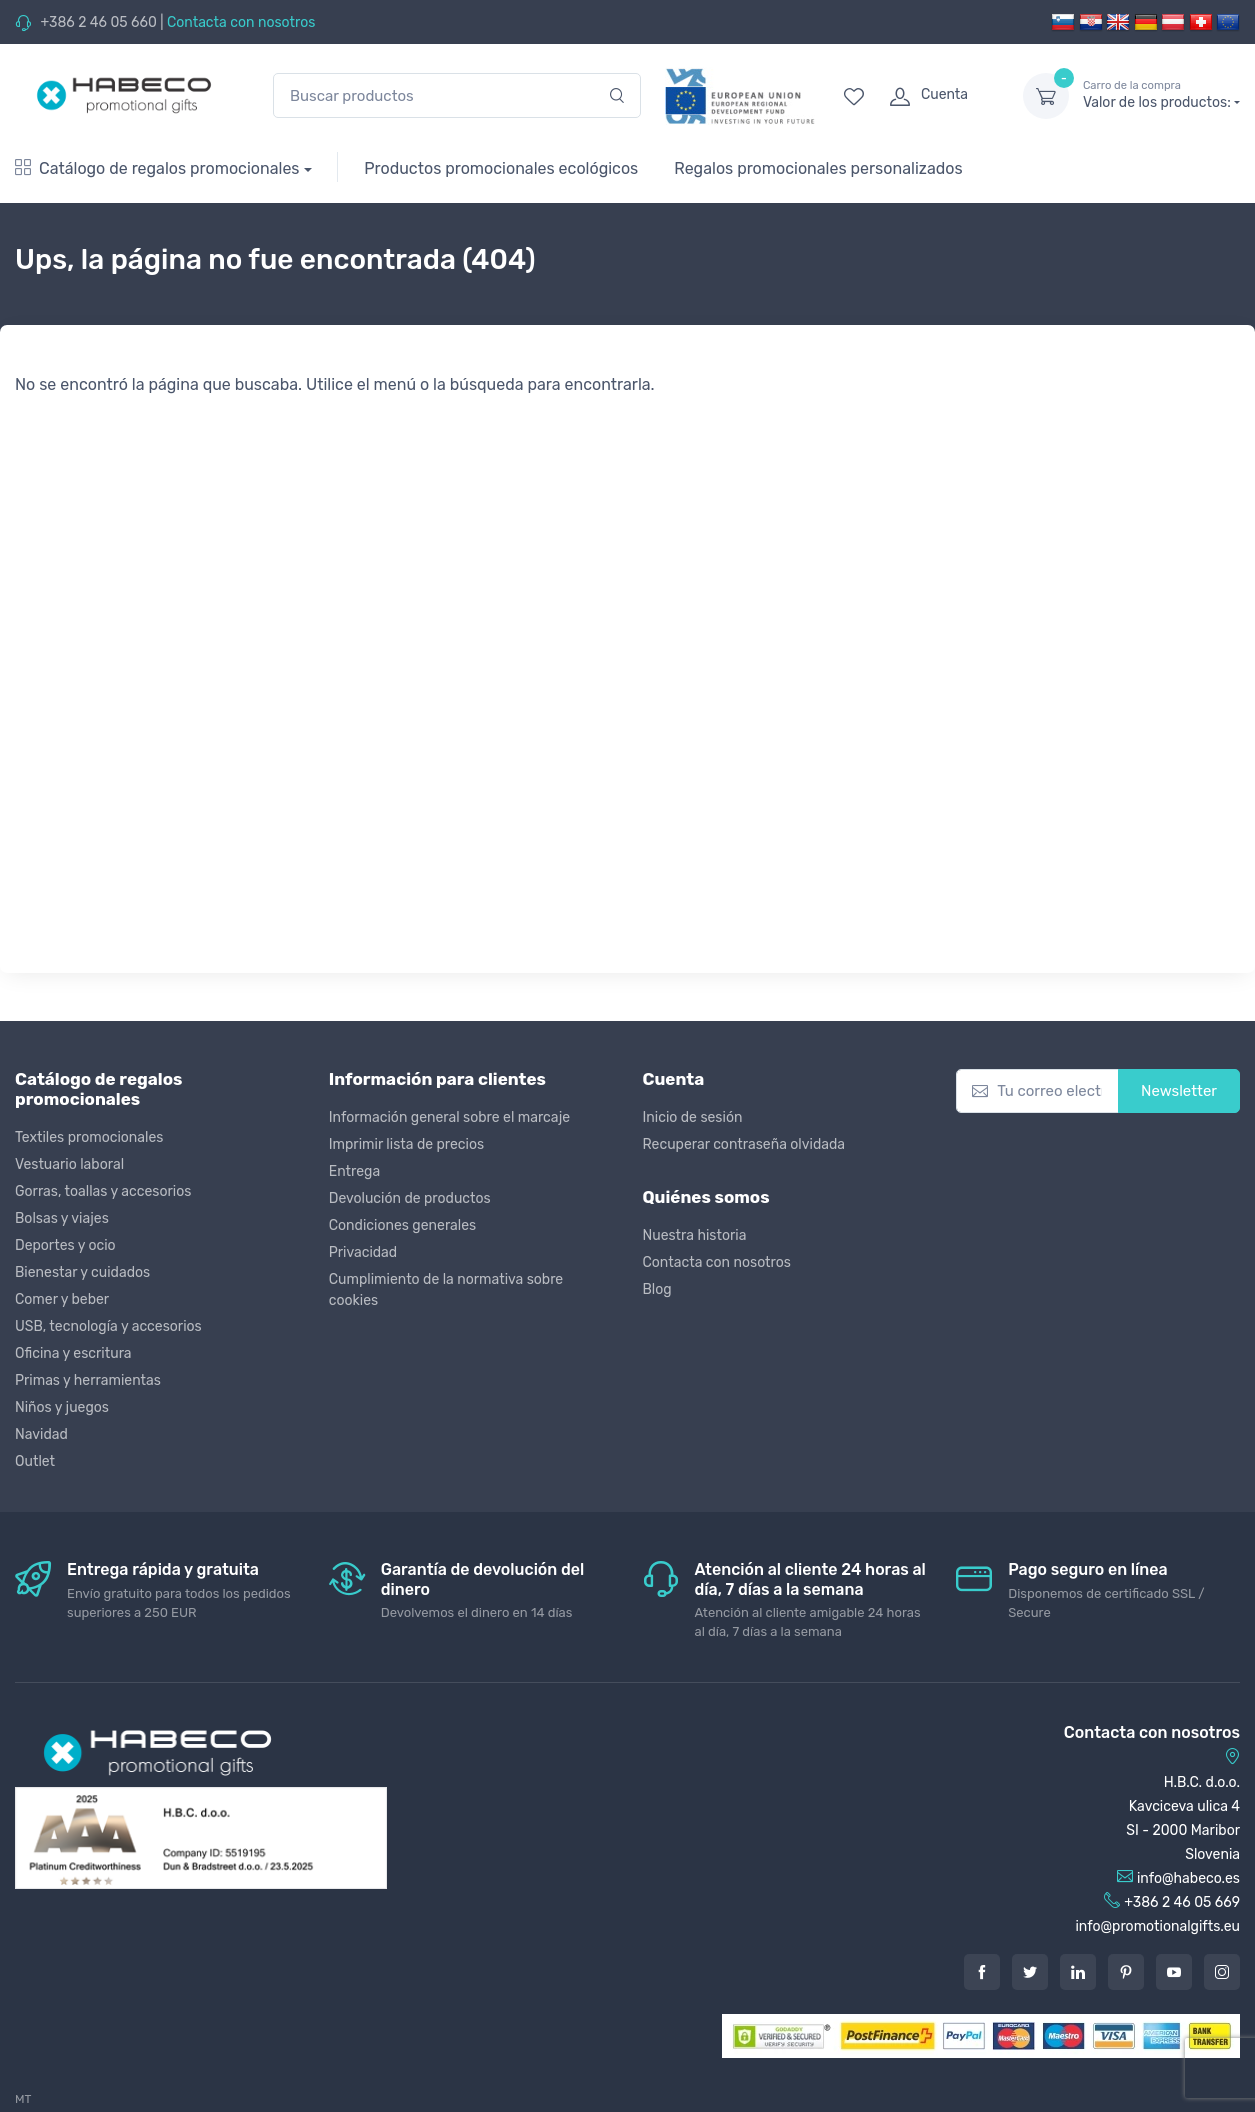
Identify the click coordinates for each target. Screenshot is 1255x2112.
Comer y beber (62, 1299)
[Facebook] (982, 1972)
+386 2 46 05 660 (98, 22)
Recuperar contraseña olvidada (744, 1144)
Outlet (35, 1461)
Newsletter (1179, 1091)
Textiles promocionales (89, 1137)
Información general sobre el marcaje (449, 1117)
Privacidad (363, 1252)
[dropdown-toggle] (1046, 96)
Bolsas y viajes (62, 1218)
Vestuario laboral (69, 1164)
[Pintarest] (1126, 1972)
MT (23, 2099)
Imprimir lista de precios (406, 1144)
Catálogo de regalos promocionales (157, 168)
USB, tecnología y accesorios (108, 1326)
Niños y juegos (62, 1407)
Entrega (354, 1171)
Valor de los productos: (1161, 95)
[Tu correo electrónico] (1037, 1091)
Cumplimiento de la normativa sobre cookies (446, 1290)
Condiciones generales (402, 1225)
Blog (657, 1289)
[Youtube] (1174, 1972)
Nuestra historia (695, 1235)
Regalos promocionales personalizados (818, 168)
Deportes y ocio (65, 1245)
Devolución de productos (410, 1198)
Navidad (41, 1434)
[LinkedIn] (1078, 1972)
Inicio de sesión (693, 1117)
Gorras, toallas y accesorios (103, 1191)
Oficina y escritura (73, 1353)
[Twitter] (1030, 1972)
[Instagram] (1222, 1972)
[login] (938, 96)
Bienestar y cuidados (82, 1272)
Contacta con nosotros (241, 22)
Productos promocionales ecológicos (501, 168)
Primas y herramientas (88, 1380)
